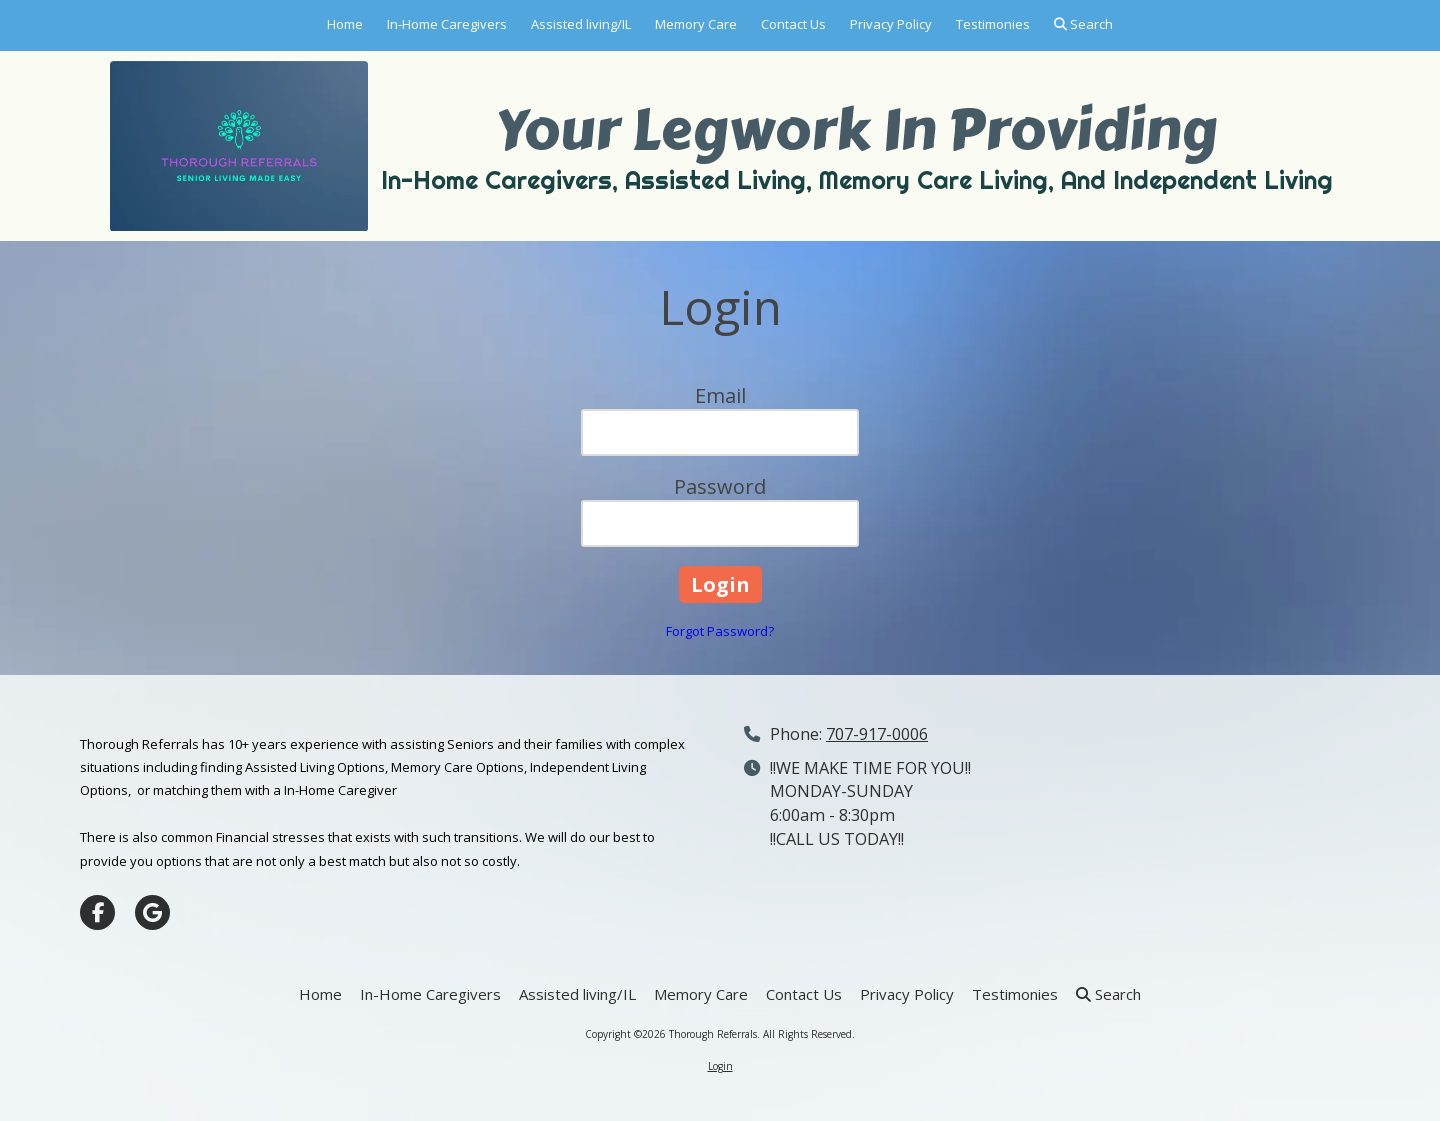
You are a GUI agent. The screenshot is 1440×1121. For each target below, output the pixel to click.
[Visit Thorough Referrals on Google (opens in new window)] (152, 912)
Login (720, 1066)
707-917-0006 (877, 734)
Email (720, 395)
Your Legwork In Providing (856, 130)
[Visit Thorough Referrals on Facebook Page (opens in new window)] (97, 912)
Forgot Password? (720, 631)
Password (720, 486)
